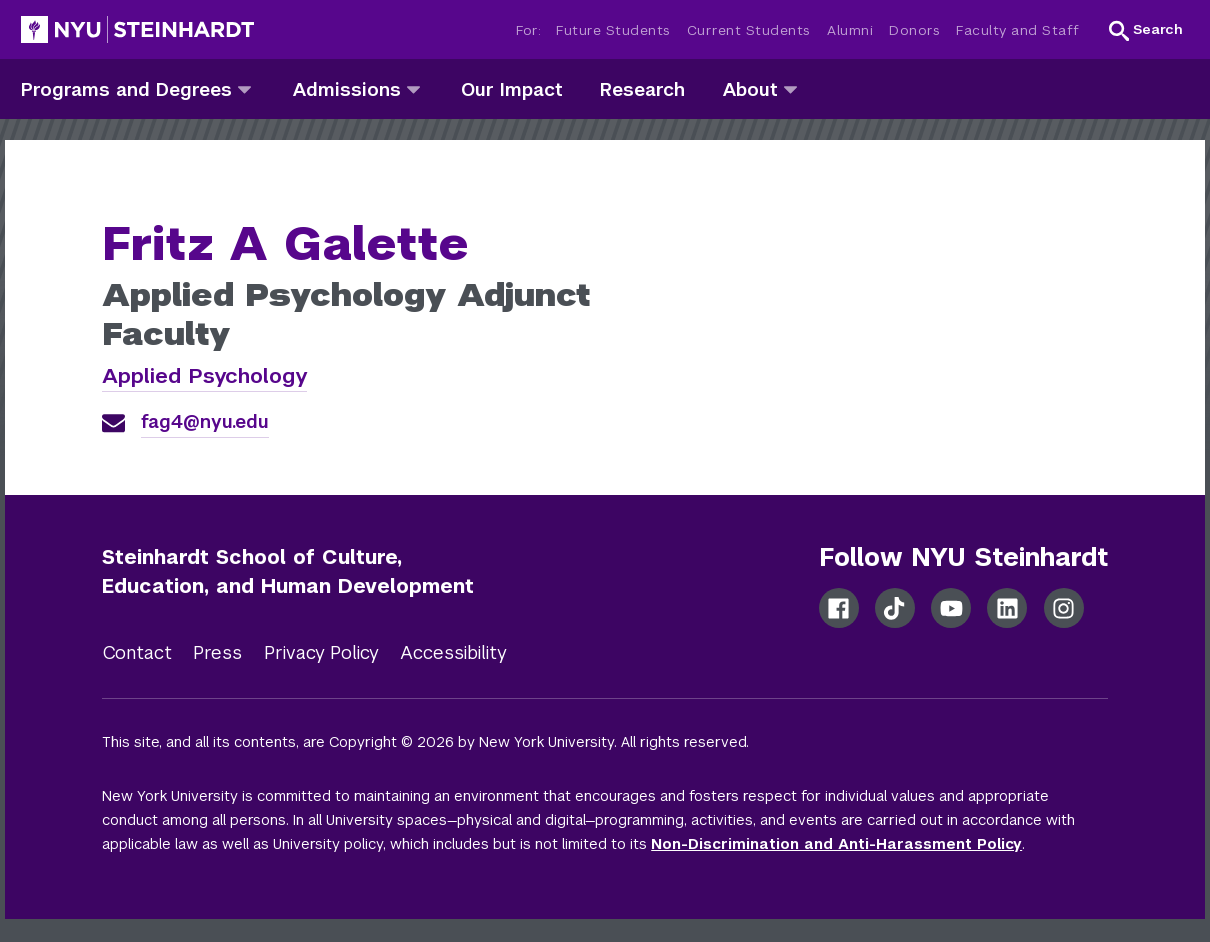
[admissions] (413, 88)
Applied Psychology (204, 375)
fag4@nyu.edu (205, 421)
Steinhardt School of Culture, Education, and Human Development (288, 571)
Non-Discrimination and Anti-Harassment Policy (836, 844)
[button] (1146, 30)
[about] (790, 88)
